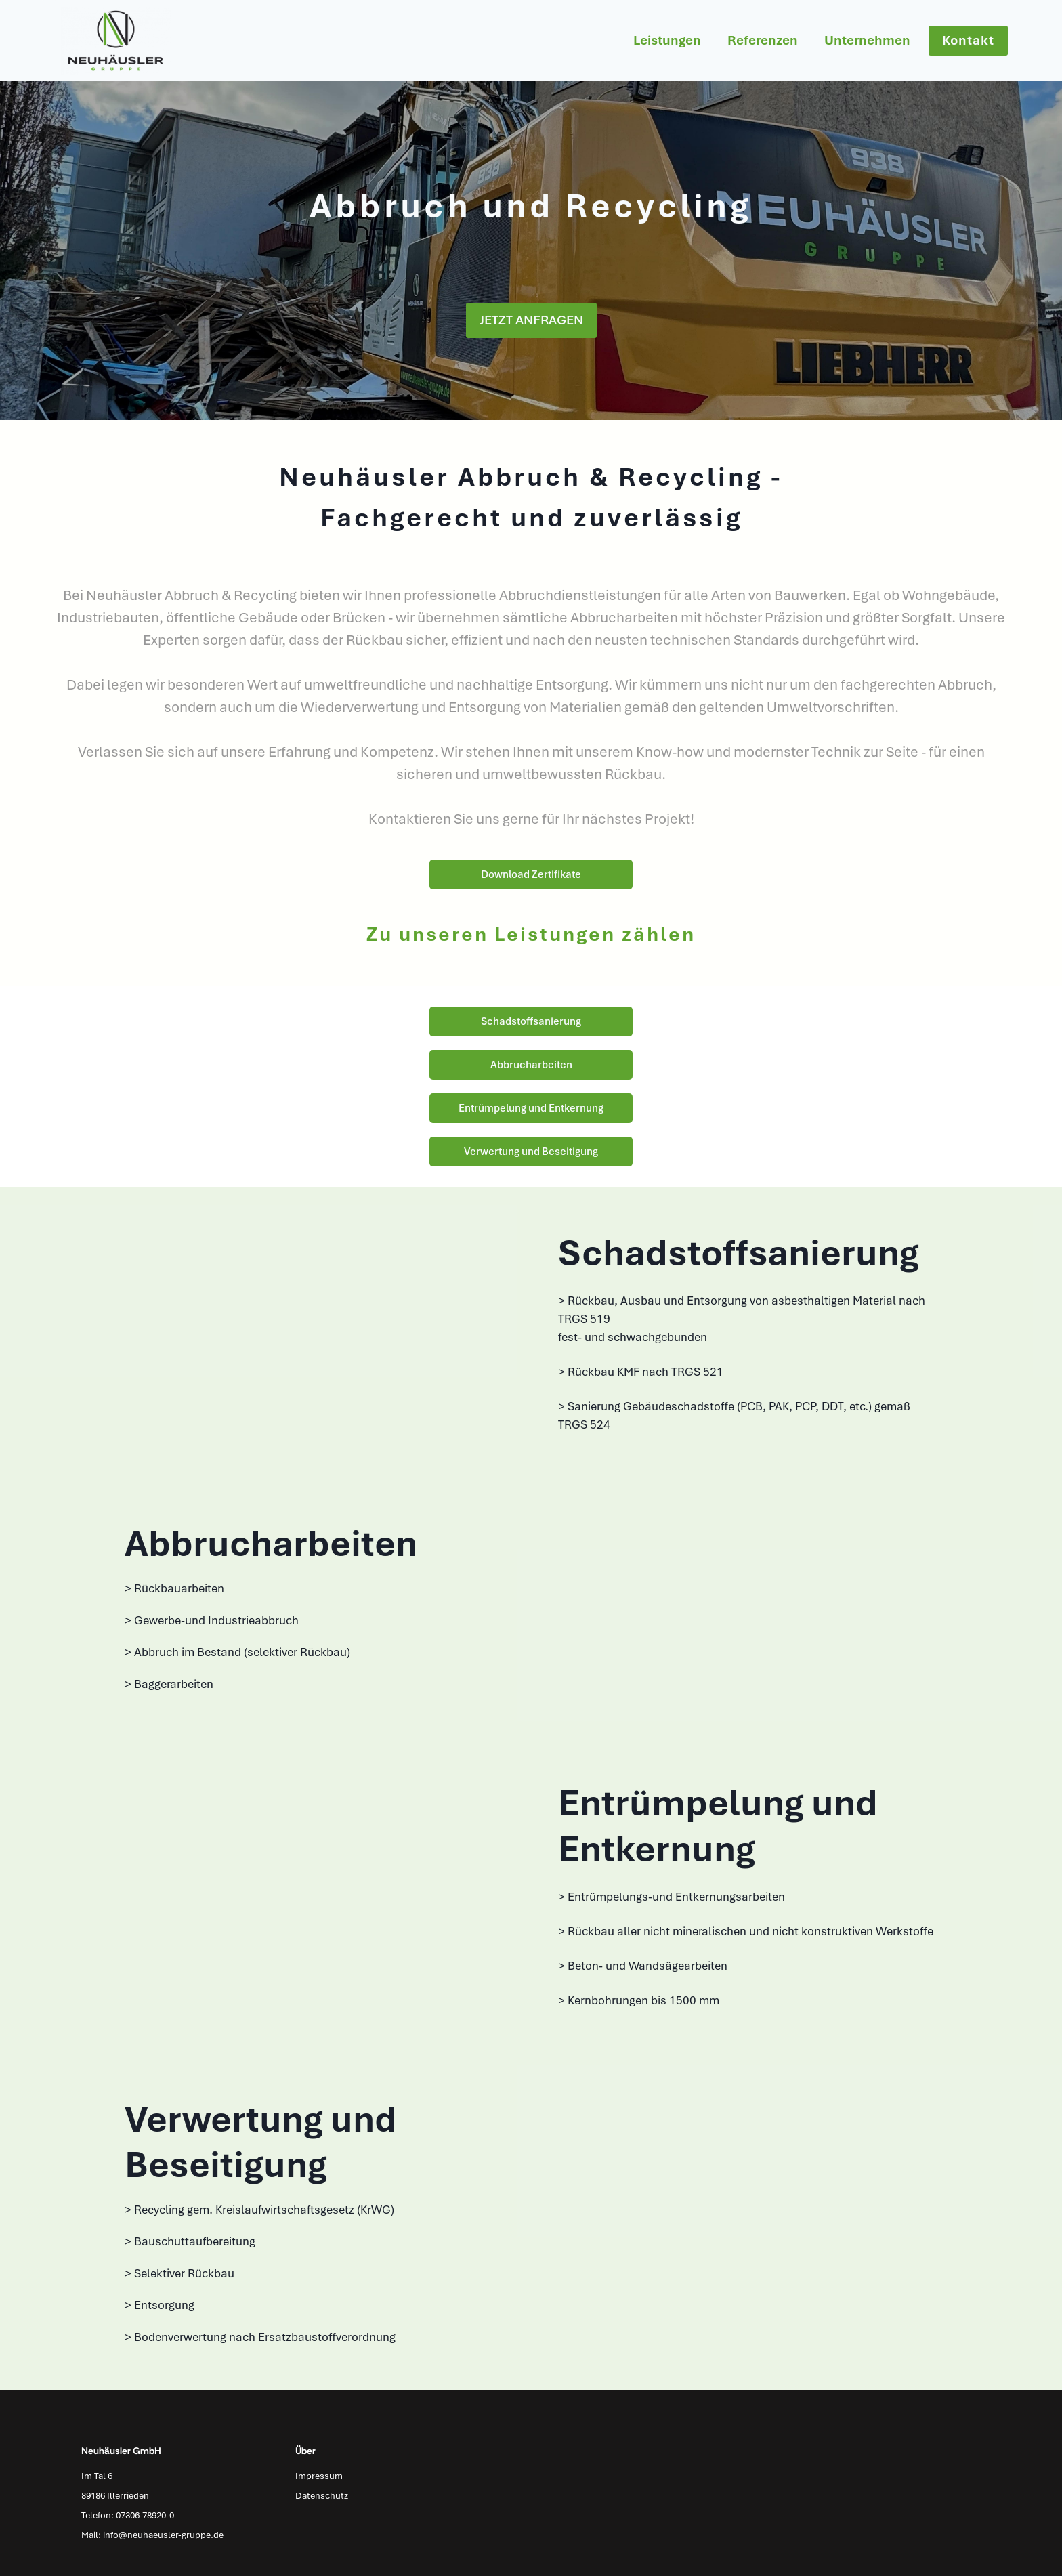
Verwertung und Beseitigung (531, 1151)
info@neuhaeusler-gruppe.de (163, 2535)
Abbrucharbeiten (531, 1065)
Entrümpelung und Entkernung (531, 1108)
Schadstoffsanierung (531, 1021)
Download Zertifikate (531, 874)
